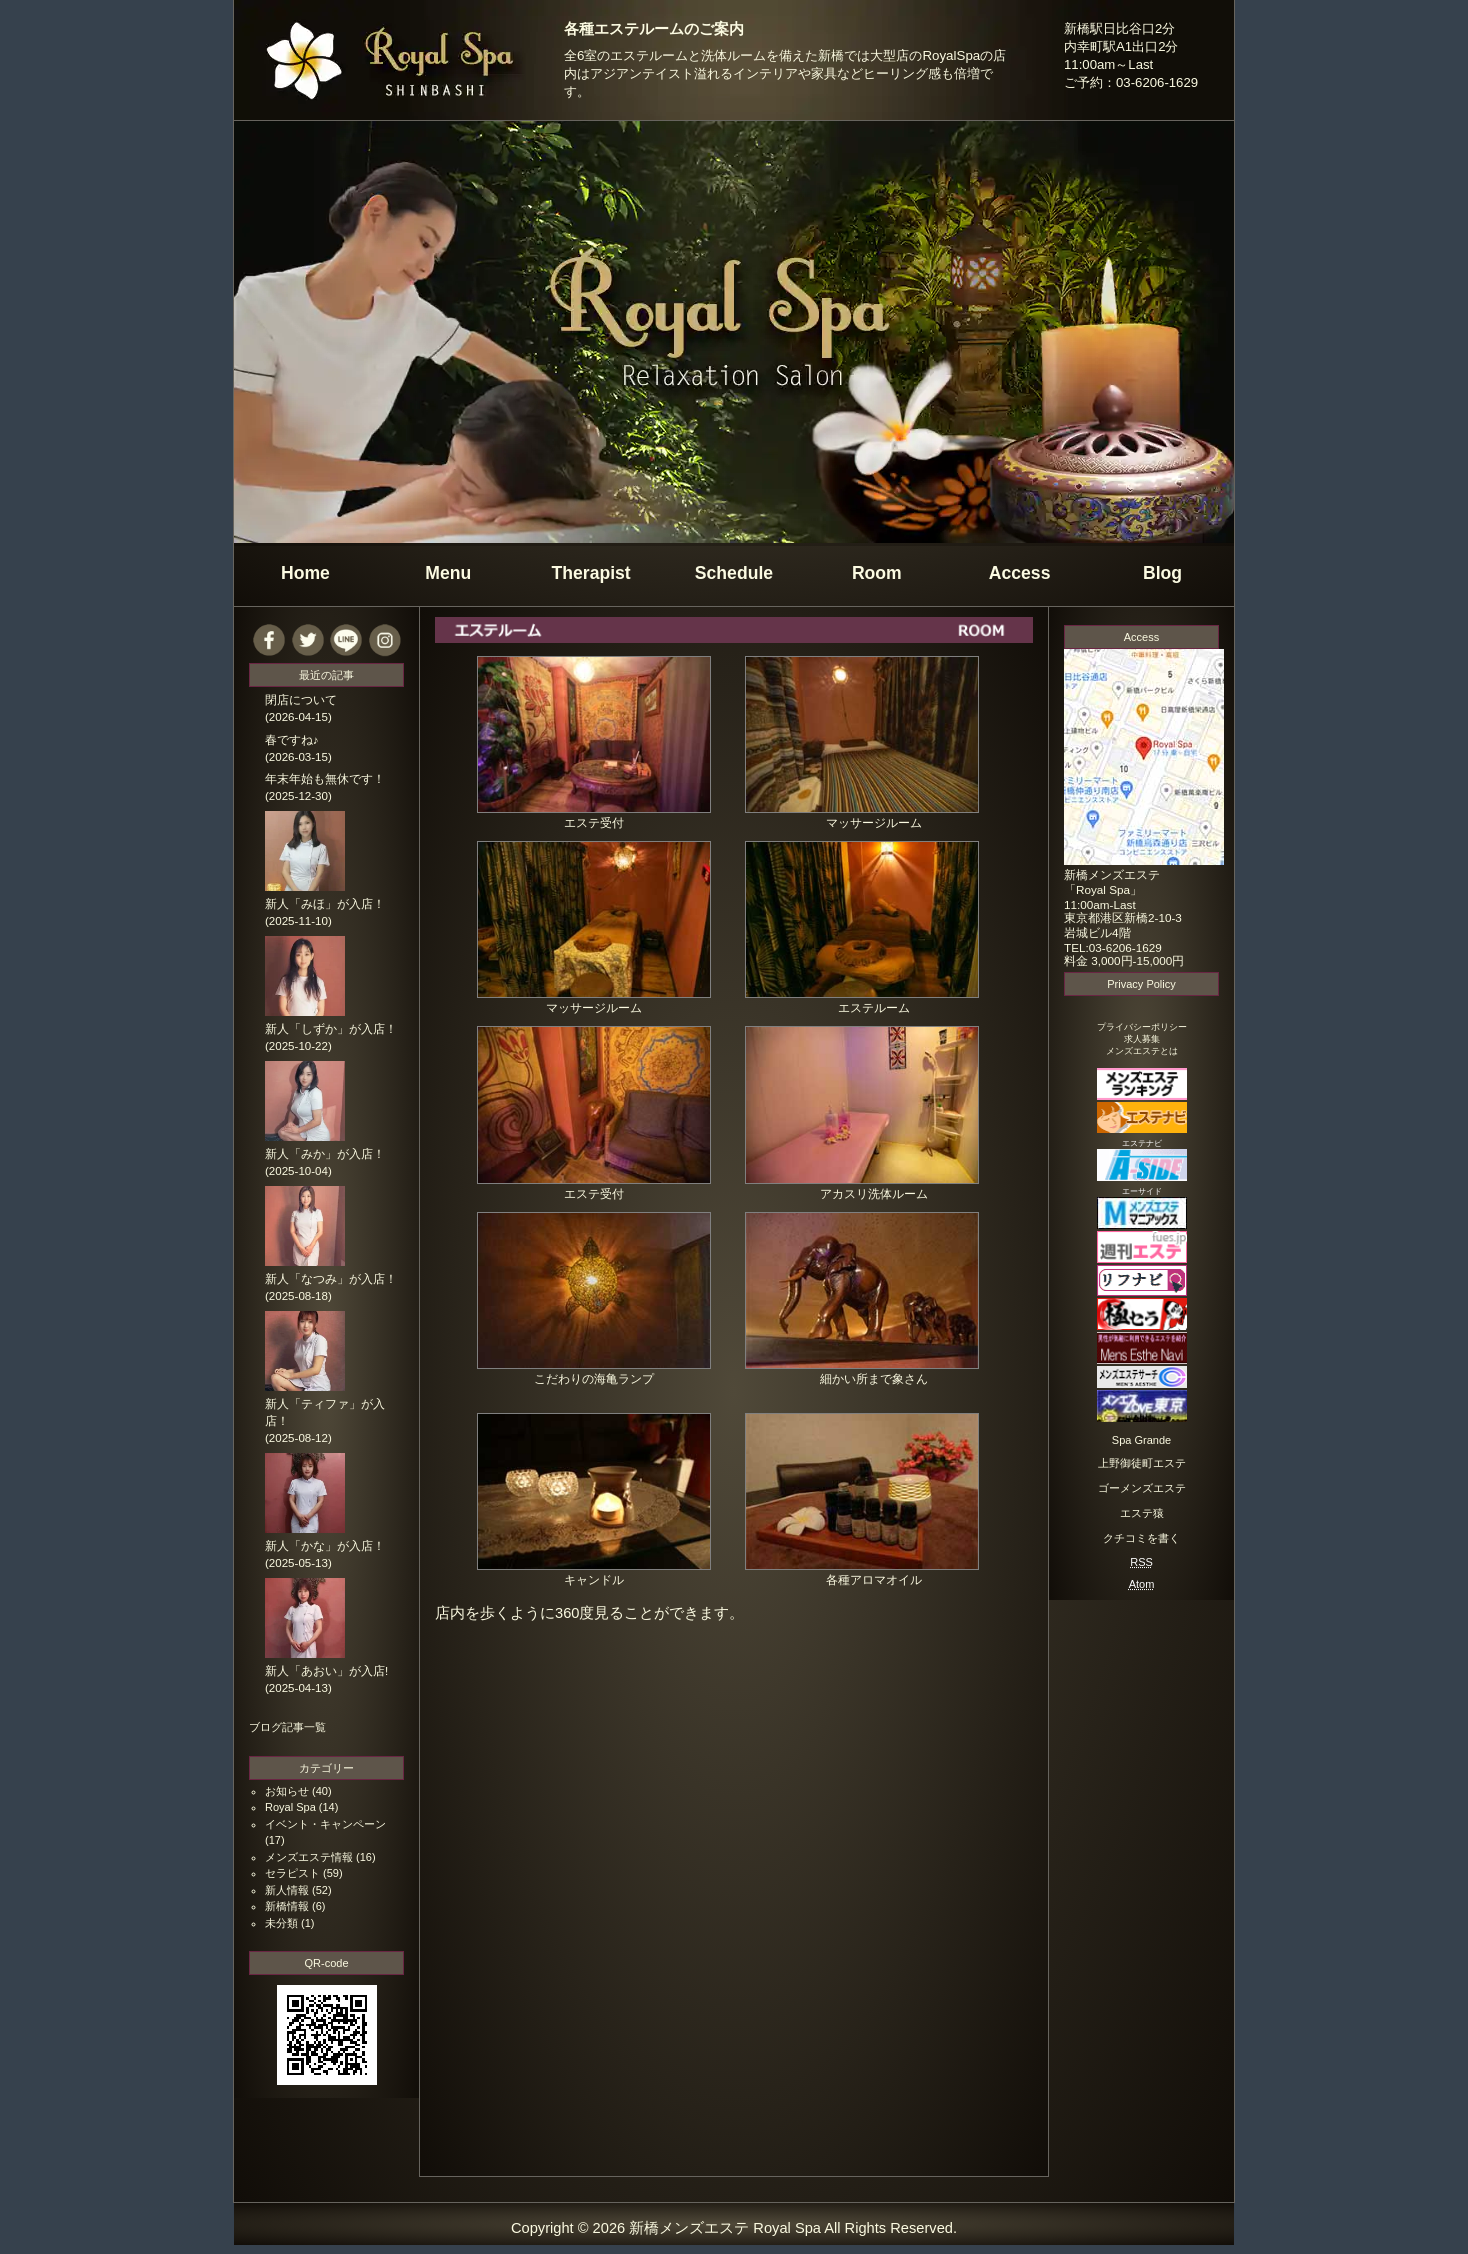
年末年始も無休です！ (325, 779)
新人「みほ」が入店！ (325, 904)
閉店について (301, 700)
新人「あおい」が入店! (326, 1671)
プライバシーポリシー (1142, 1027)
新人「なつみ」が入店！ (331, 1279)
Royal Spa (290, 1807)
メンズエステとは (1142, 1051)
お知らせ (287, 1791)
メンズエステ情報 (309, 1857)
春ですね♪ (292, 740)
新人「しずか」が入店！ (331, 1029)
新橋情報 (287, 1906)
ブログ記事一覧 (287, 1727)
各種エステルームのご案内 (654, 29)
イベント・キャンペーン (325, 1824)
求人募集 (1142, 1039)
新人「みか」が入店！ (325, 1154)
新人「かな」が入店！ (325, 1546)
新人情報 (287, 1890)
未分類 (281, 1923)
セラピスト (292, 1873)
